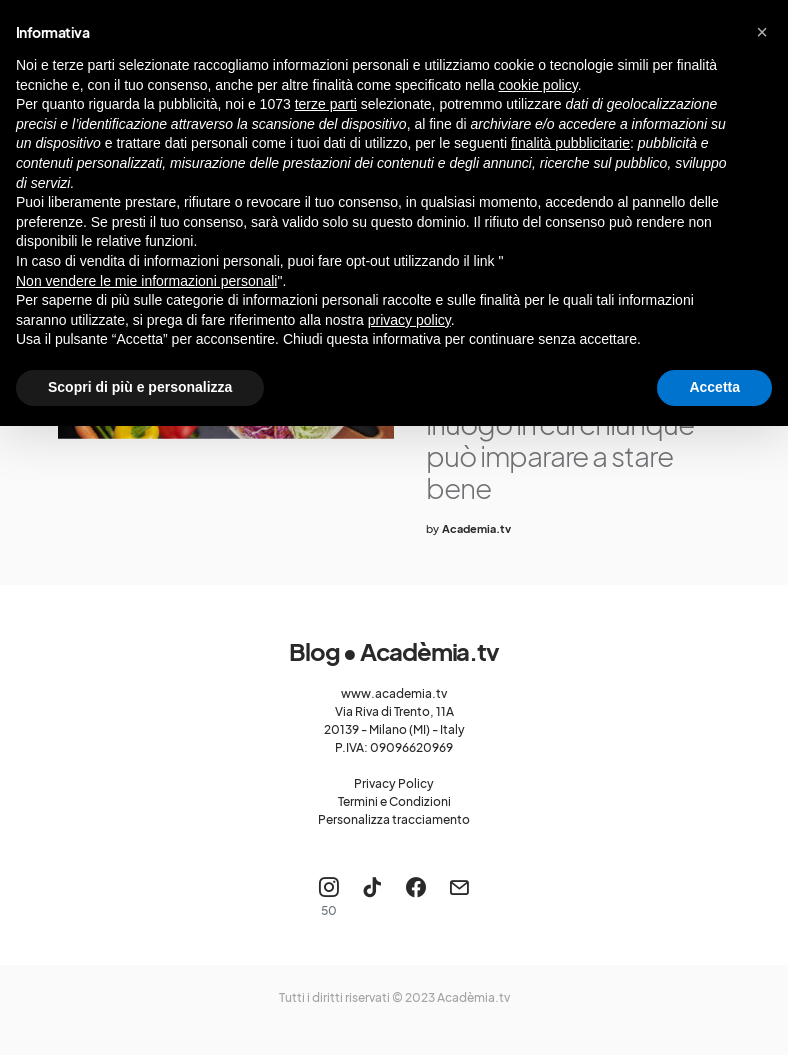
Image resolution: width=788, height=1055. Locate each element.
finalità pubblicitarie (570, 143)
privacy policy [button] (409, 320)
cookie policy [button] (538, 85)
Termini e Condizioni (394, 801)
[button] (762, 32)
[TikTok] (372, 897)
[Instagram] (329, 897)
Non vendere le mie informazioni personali (146, 281)
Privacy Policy (394, 783)
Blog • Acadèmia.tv (393, 651)
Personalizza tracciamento (394, 819)
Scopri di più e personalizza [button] (140, 387)
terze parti (326, 104)
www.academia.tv (394, 693)
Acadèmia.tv (473, 997)
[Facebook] (416, 897)
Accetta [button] (714, 387)
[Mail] (459, 897)
